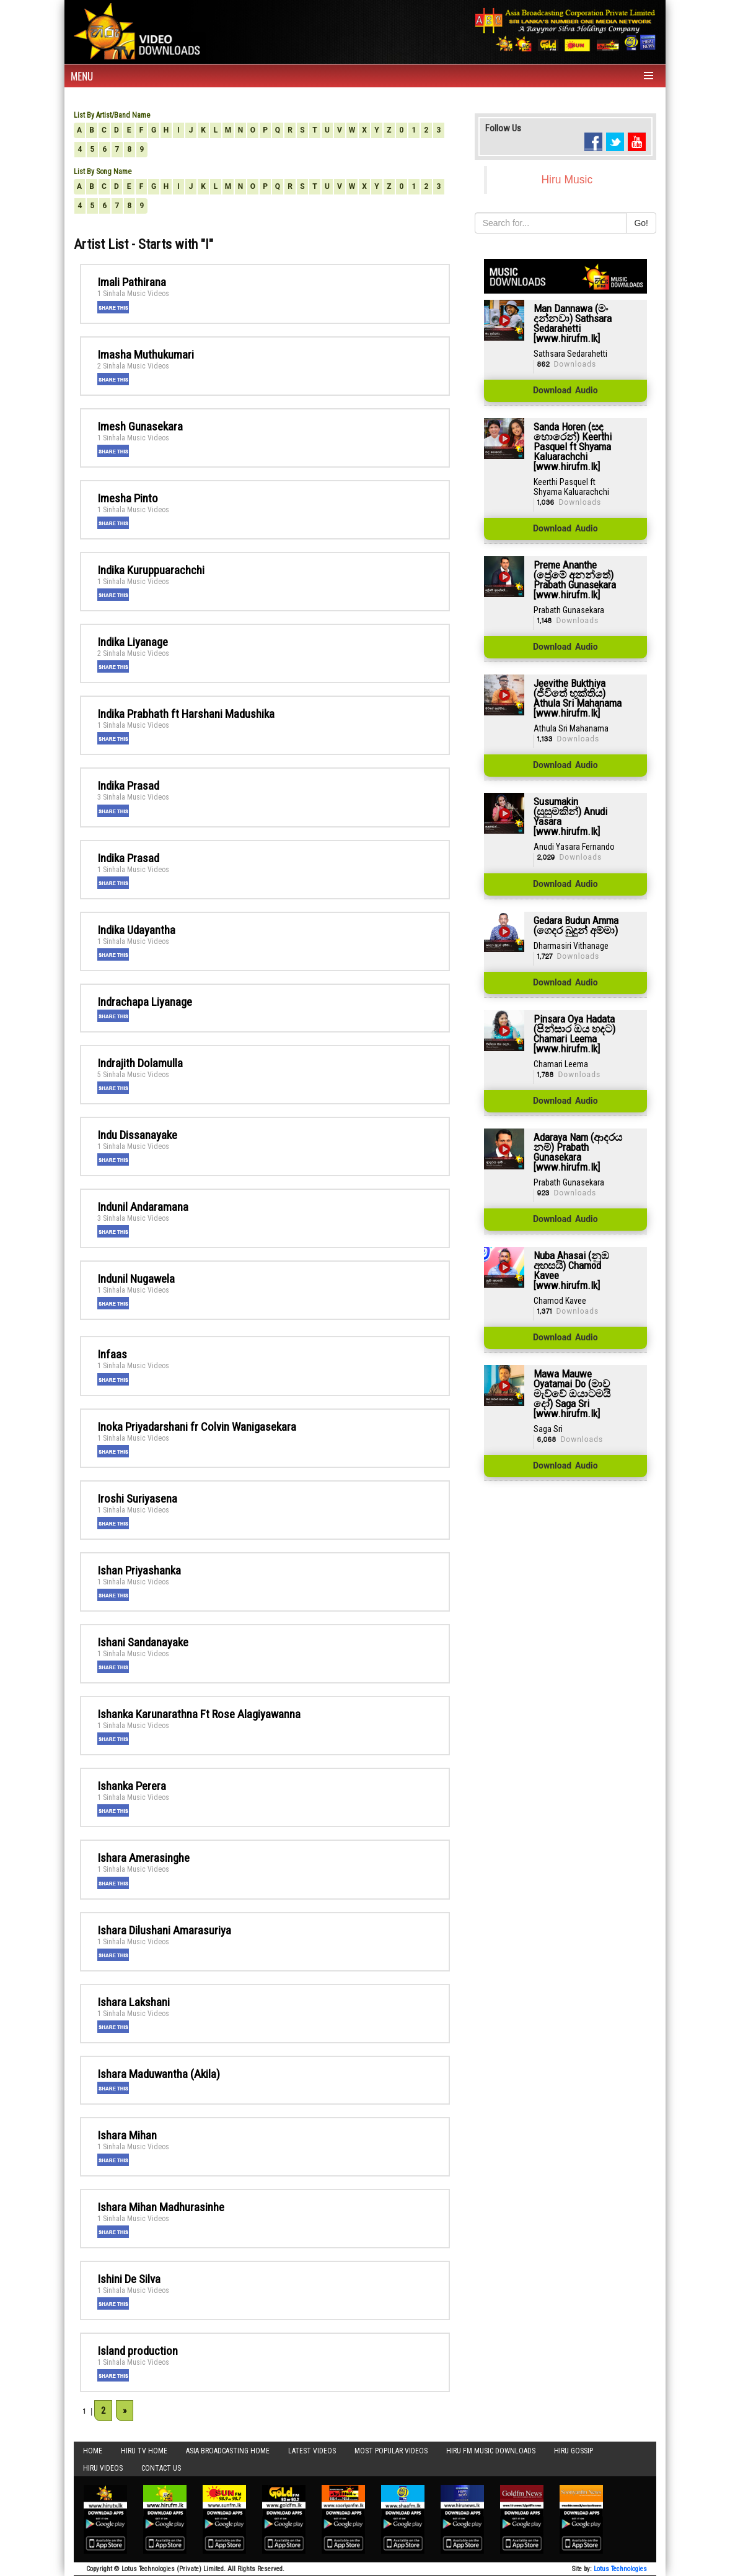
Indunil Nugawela (136, 1279)
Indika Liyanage (132, 642)
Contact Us (161, 2468)
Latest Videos (312, 2451)
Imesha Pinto (127, 498)
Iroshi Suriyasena (137, 1498)
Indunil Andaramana (142, 1207)
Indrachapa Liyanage (144, 1002)
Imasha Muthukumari (145, 354)
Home (92, 2451)
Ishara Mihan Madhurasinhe (160, 2207)
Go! (641, 223)
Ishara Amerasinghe (143, 1858)
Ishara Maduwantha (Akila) (158, 2074)
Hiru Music (566, 179)
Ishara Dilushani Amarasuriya (164, 1930)
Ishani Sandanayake (142, 1642)
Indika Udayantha (136, 930)
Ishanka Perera (131, 1786)
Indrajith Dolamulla (140, 1063)
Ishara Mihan (127, 2135)
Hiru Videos (103, 2468)
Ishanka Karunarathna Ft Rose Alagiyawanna (199, 1714)
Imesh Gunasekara (140, 426)
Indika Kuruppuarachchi (150, 570)
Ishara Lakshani (133, 2002)
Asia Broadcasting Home (228, 2451)
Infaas (112, 1354)
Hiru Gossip (573, 2451)
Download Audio (565, 390)
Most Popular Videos (391, 2451)
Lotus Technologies (620, 2569)
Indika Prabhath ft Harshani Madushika (186, 714)
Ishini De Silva (129, 2279)
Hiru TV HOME (144, 2451)
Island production (137, 2351)
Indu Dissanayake (137, 1135)
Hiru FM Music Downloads (490, 2451)
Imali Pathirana (131, 282)
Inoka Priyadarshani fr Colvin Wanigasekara (196, 1427)
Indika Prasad (128, 786)
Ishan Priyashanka (139, 1570)
